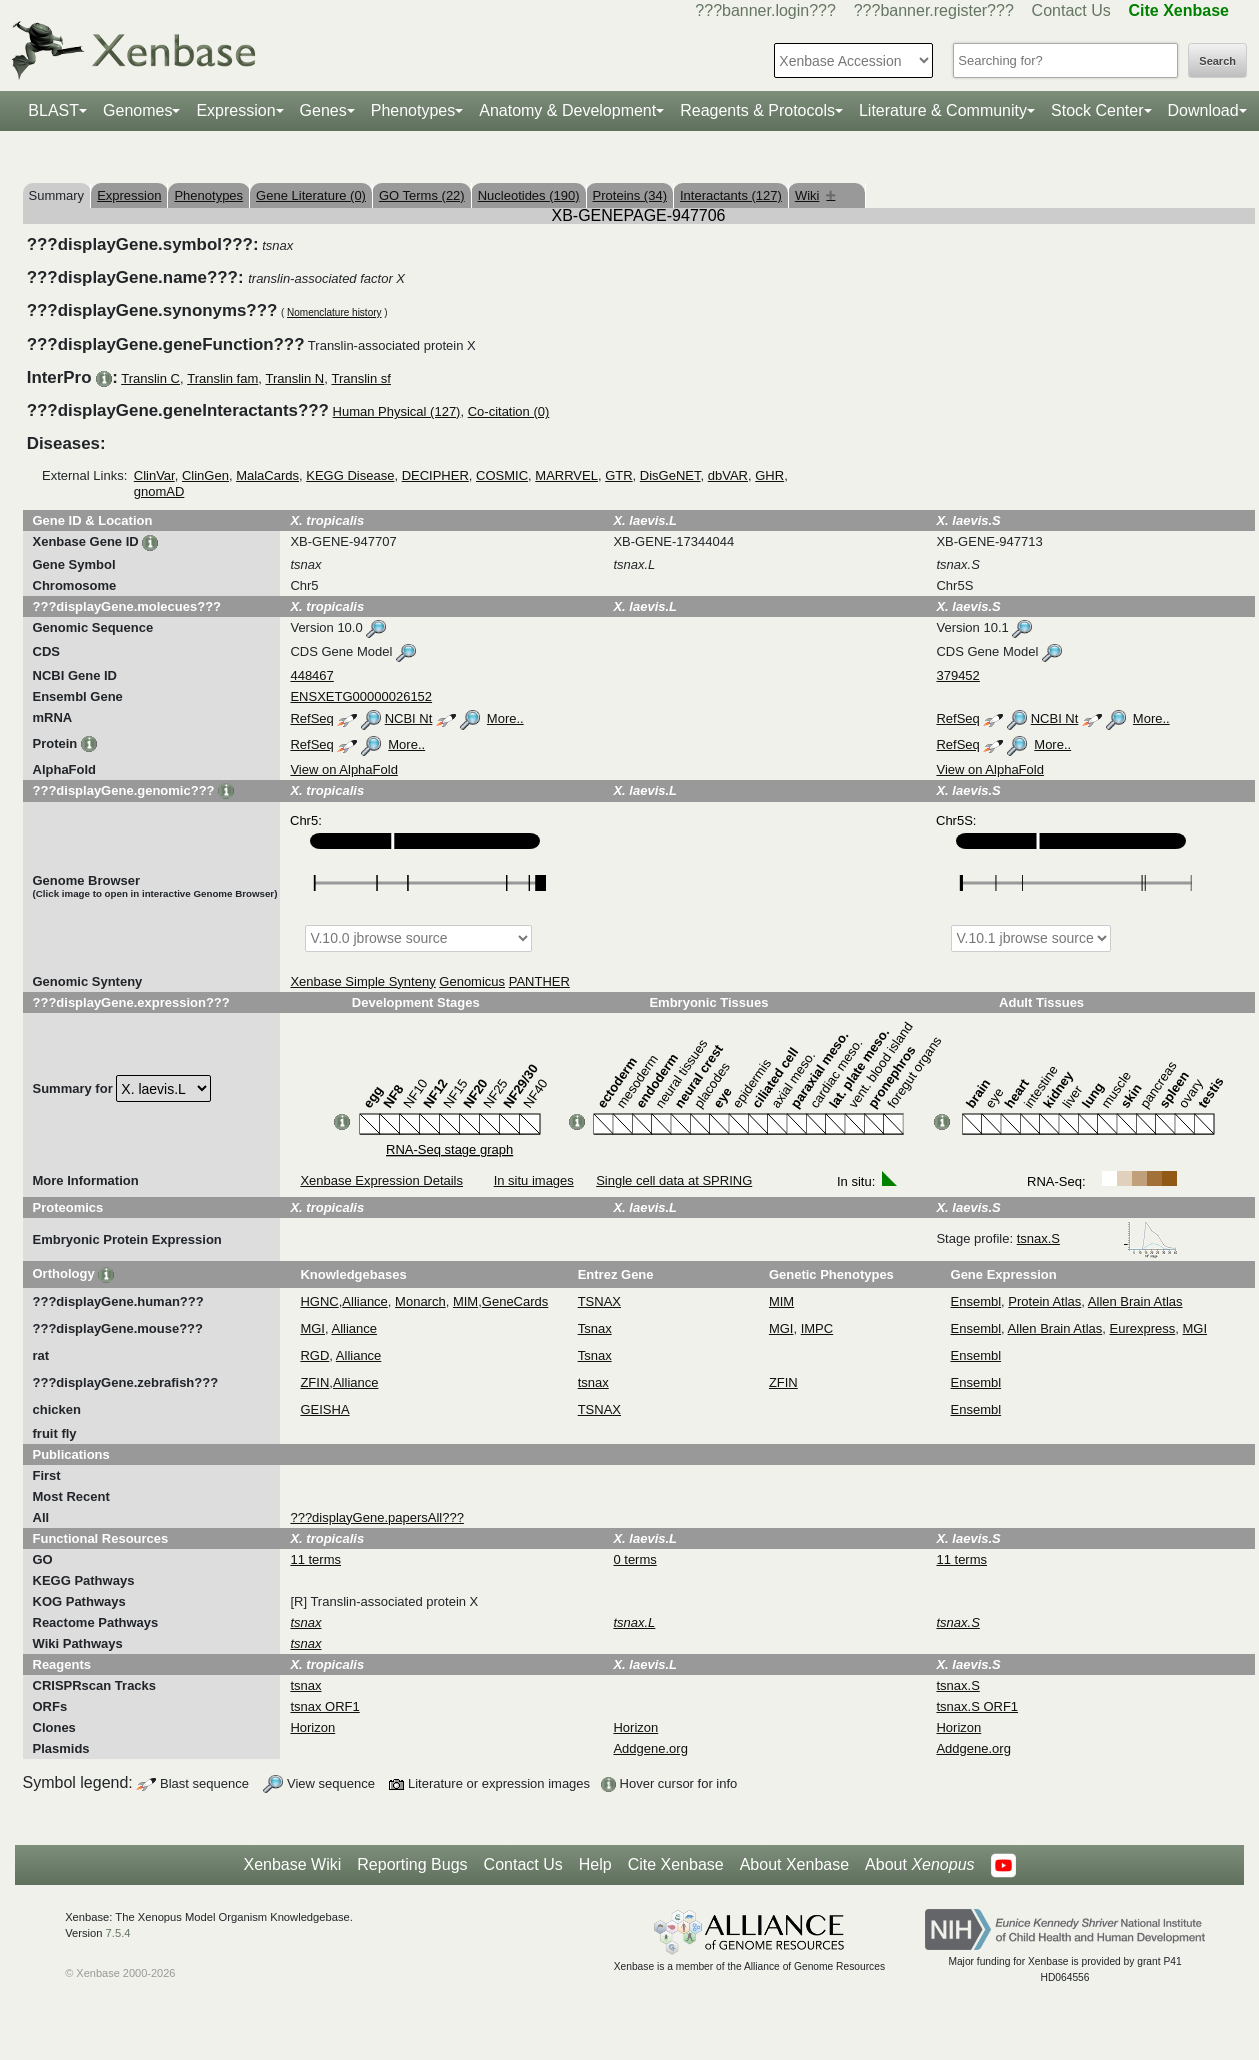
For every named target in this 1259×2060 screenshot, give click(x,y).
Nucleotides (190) (529, 195)
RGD (314, 1355)
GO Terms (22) (422, 195)
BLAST (53, 110)
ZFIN (314, 1382)
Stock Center (1097, 110)
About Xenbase (794, 1864)
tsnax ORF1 (324, 1706)
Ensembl (976, 1301)
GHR (769, 475)
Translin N (294, 378)
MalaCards (267, 475)
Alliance (365, 1301)
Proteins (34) (630, 195)
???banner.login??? (765, 10)
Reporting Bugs (412, 1864)
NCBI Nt (409, 718)
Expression (235, 110)
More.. (505, 718)
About (919, 1865)
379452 (957, 675)
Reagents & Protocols (757, 110)
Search (1217, 61)
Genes (323, 110)
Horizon (312, 1727)
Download (1203, 110)
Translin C (150, 378)
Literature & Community (943, 110)
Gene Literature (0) (311, 195)
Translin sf (360, 378)
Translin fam (222, 378)
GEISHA (324, 1409)
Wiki (815, 195)
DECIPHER (435, 475)
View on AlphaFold (343, 769)
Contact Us (1071, 10)
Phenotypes (413, 110)
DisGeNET (670, 475)
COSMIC (502, 475)
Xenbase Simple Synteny (362, 981)
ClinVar (154, 475)
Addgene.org (650, 1748)
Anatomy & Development (567, 110)
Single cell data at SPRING (674, 1180)
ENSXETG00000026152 (361, 696)
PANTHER (539, 981)
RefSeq (311, 718)
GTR (618, 475)
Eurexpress (1143, 1328)
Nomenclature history (334, 312)
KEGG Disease (350, 475)
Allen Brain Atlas (1135, 1301)
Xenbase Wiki (292, 1864)
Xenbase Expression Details (381, 1180)
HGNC (319, 1301)
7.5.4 (118, 1933)
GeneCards (515, 1301)
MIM (465, 1301)
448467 (311, 675)
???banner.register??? (934, 10)
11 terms (315, 1559)
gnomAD (159, 491)
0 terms (634, 1559)
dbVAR (728, 475)
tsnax (593, 1382)
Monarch (420, 1301)
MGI (312, 1328)
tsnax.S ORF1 (977, 1706)
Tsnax (595, 1328)
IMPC (817, 1328)
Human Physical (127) (397, 411)
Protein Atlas (1044, 1301)
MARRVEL (566, 475)
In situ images (534, 1180)
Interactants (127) (731, 195)
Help (595, 1864)
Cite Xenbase (676, 1864)
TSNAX (599, 1301)
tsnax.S (1097, 1238)
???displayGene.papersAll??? (376, 1517)
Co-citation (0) (509, 411)
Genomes (137, 110)
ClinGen (205, 475)
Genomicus (472, 981)
